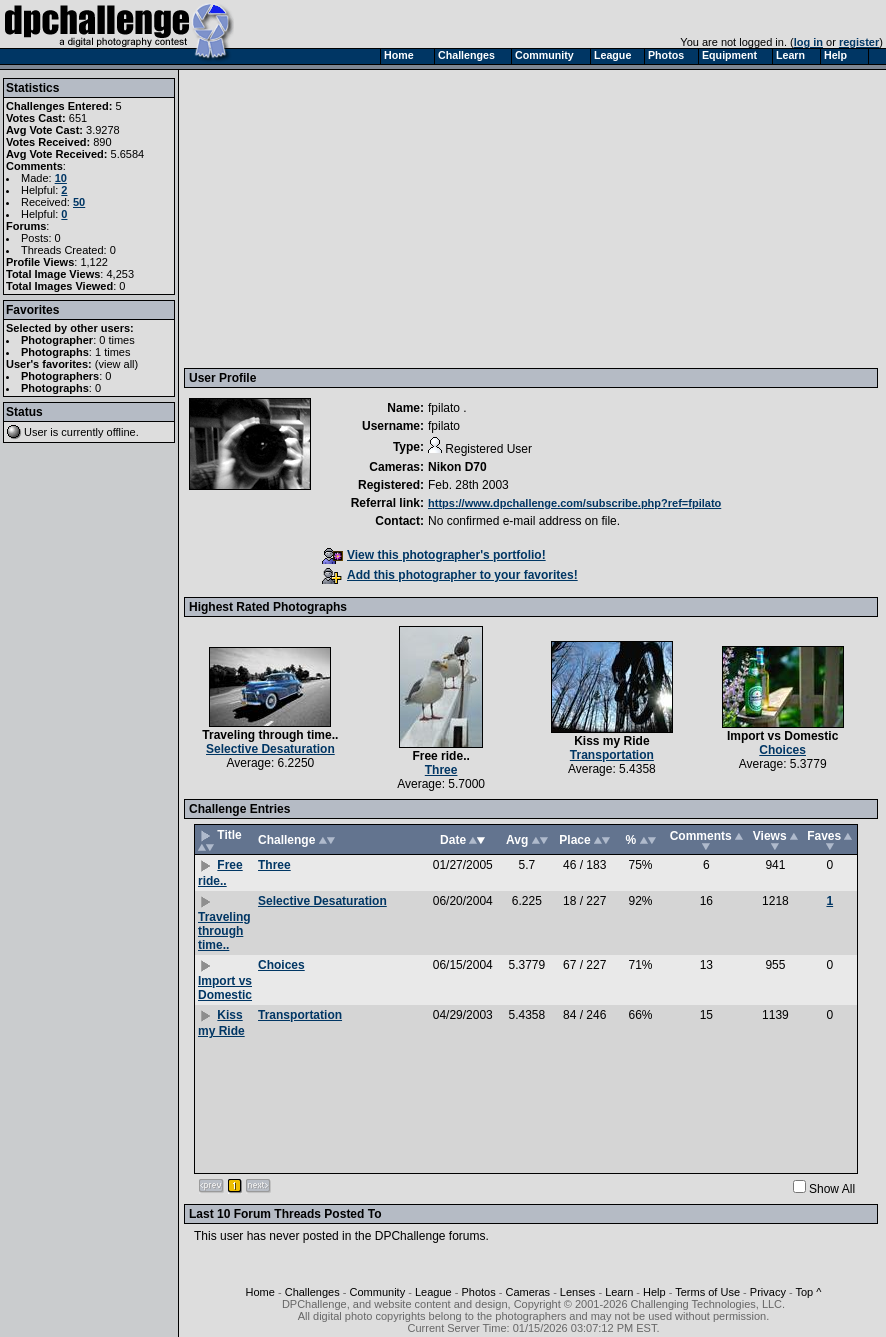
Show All (832, 1189)
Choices (782, 750)
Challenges (312, 1292)
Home (260, 1292)
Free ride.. (440, 756)
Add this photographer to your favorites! (450, 575)
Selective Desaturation (270, 749)
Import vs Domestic (782, 736)
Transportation (612, 755)
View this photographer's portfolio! (434, 555)
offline (121, 432)
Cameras (527, 1292)
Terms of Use (707, 1292)
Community (378, 1292)
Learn (619, 1292)
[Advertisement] (533, 218)
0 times (116, 340)
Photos (478, 1292)
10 (61, 178)
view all (117, 364)
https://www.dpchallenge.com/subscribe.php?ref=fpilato (574, 503)
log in (808, 42)
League (433, 1292)
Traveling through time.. (270, 735)
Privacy (768, 1292)
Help (654, 1292)
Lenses (577, 1292)
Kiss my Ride (611, 741)
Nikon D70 (457, 467)
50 (79, 202)
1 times (112, 352)
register (859, 42)
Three (441, 770)
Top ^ (808, 1292)
